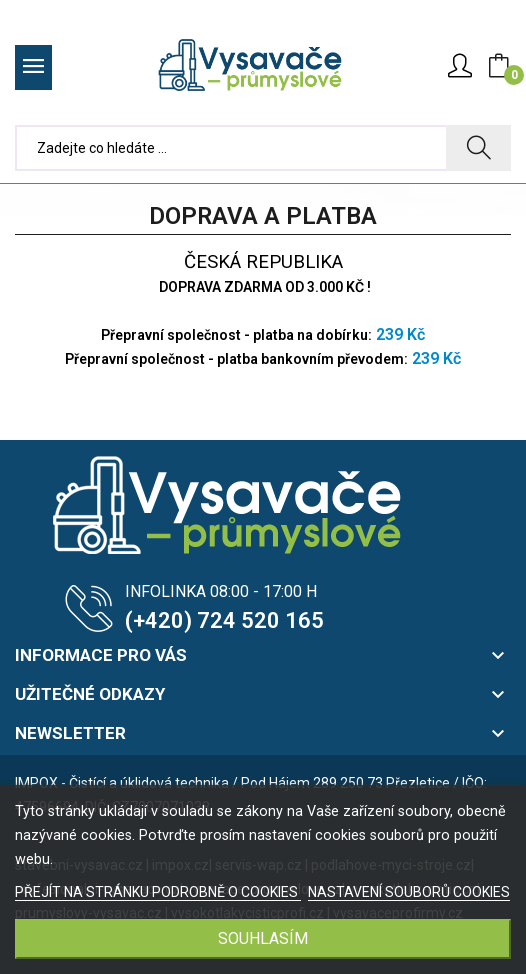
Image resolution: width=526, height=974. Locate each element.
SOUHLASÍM (263, 938)
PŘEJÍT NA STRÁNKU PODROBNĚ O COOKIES (158, 892)
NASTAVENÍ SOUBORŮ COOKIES (409, 892)
